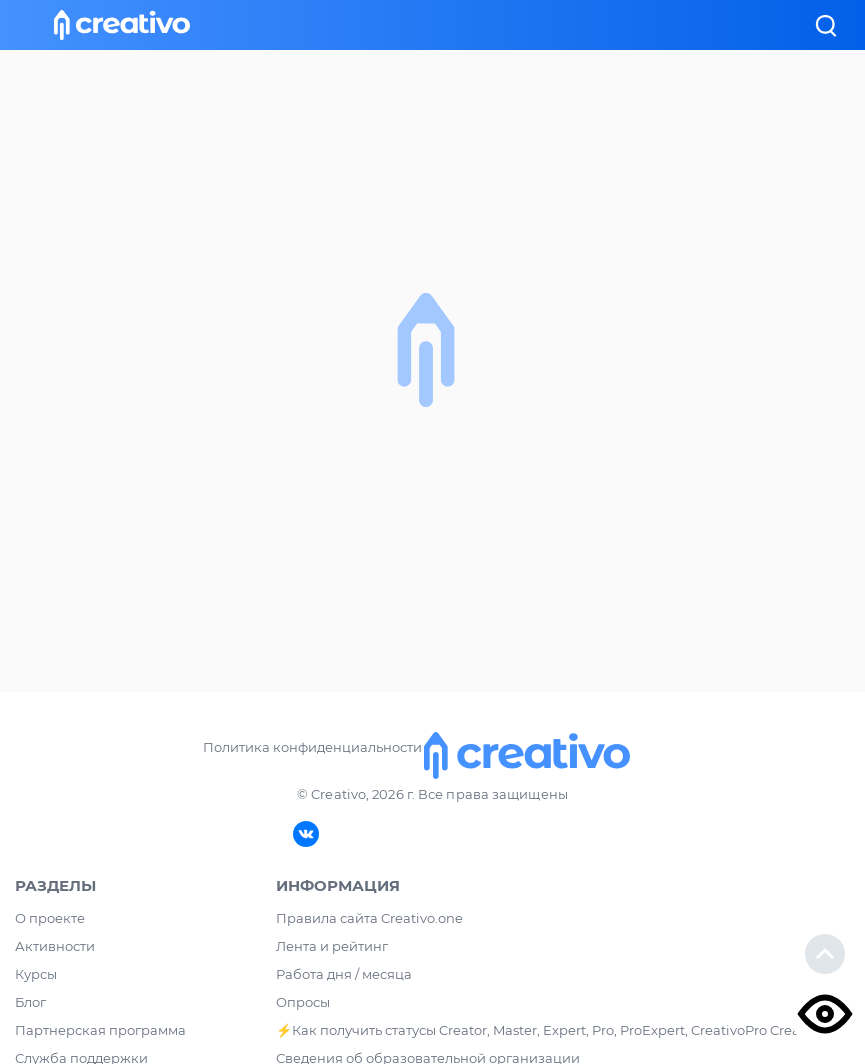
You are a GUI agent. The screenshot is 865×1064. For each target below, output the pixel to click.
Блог (30, 1002)
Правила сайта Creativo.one (369, 918)
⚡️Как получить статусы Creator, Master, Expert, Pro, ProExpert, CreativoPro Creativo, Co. (563, 1030)
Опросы (303, 1002)
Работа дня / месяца (344, 974)
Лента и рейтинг (332, 946)
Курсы (36, 974)
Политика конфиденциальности (312, 747)
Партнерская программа (100, 1030)
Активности (55, 946)
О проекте (50, 918)
